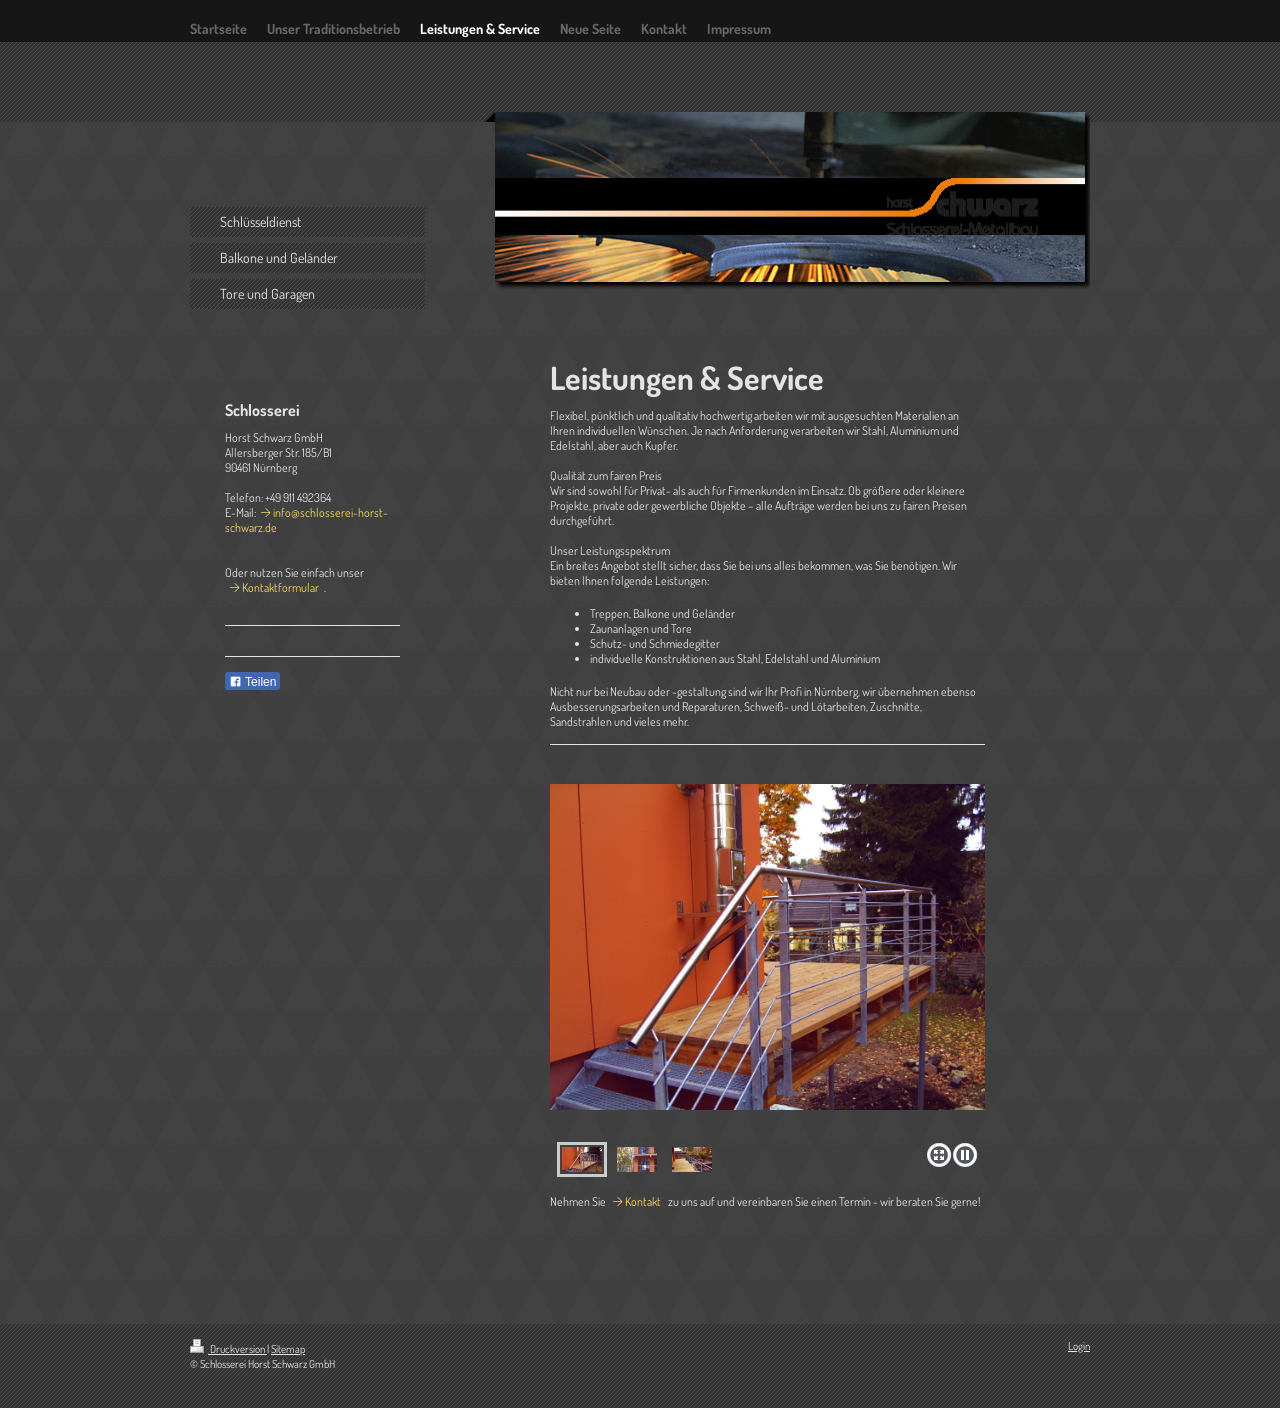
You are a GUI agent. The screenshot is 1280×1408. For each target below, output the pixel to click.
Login (1079, 1346)
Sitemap (288, 1349)
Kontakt (643, 1201)
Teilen (252, 682)
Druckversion (228, 1349)
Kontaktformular (280, 587)
